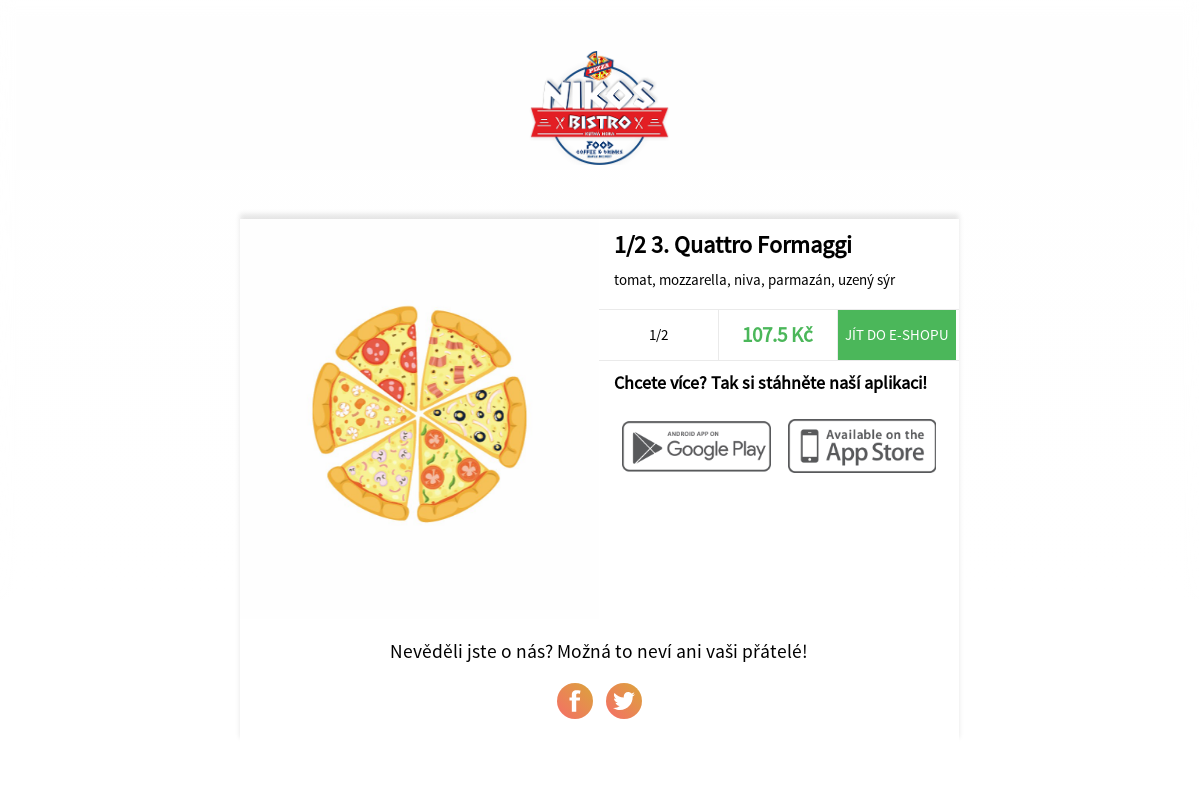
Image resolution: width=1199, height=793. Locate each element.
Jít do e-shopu (897, 334)
